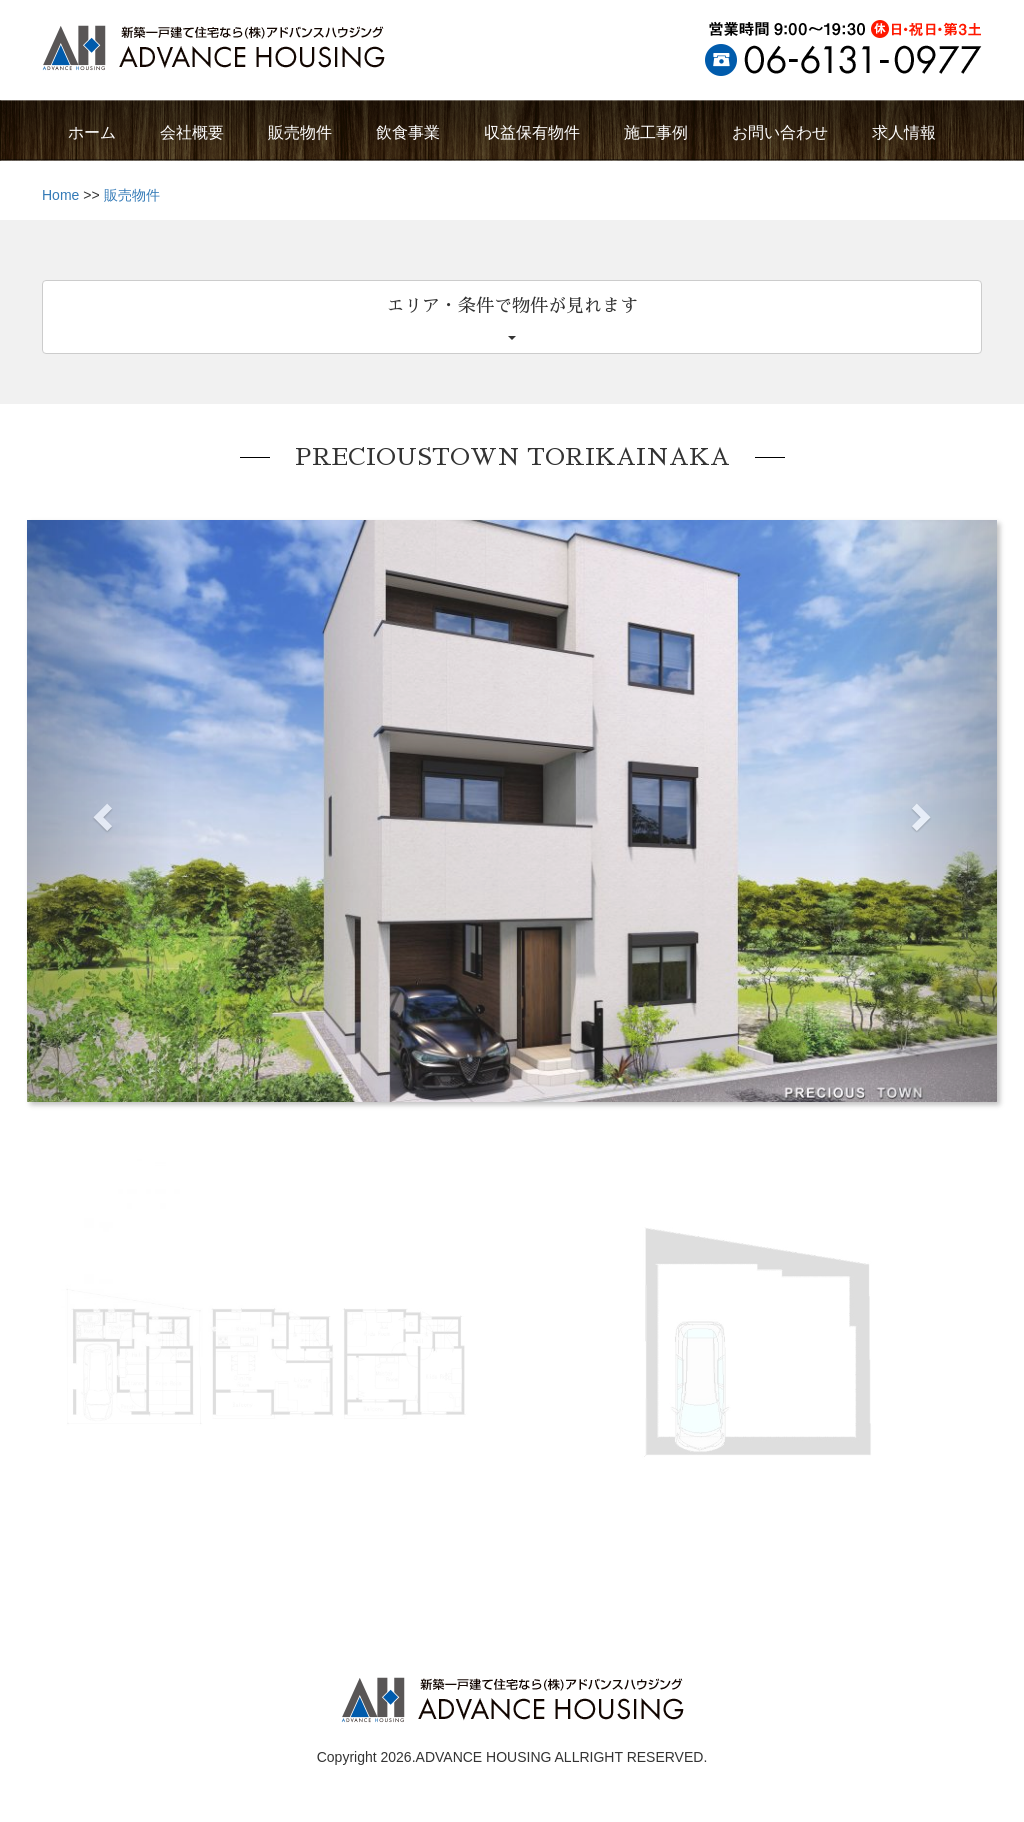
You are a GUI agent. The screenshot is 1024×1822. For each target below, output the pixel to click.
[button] (100, 811)
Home (60, 195)
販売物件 (132, 195)
